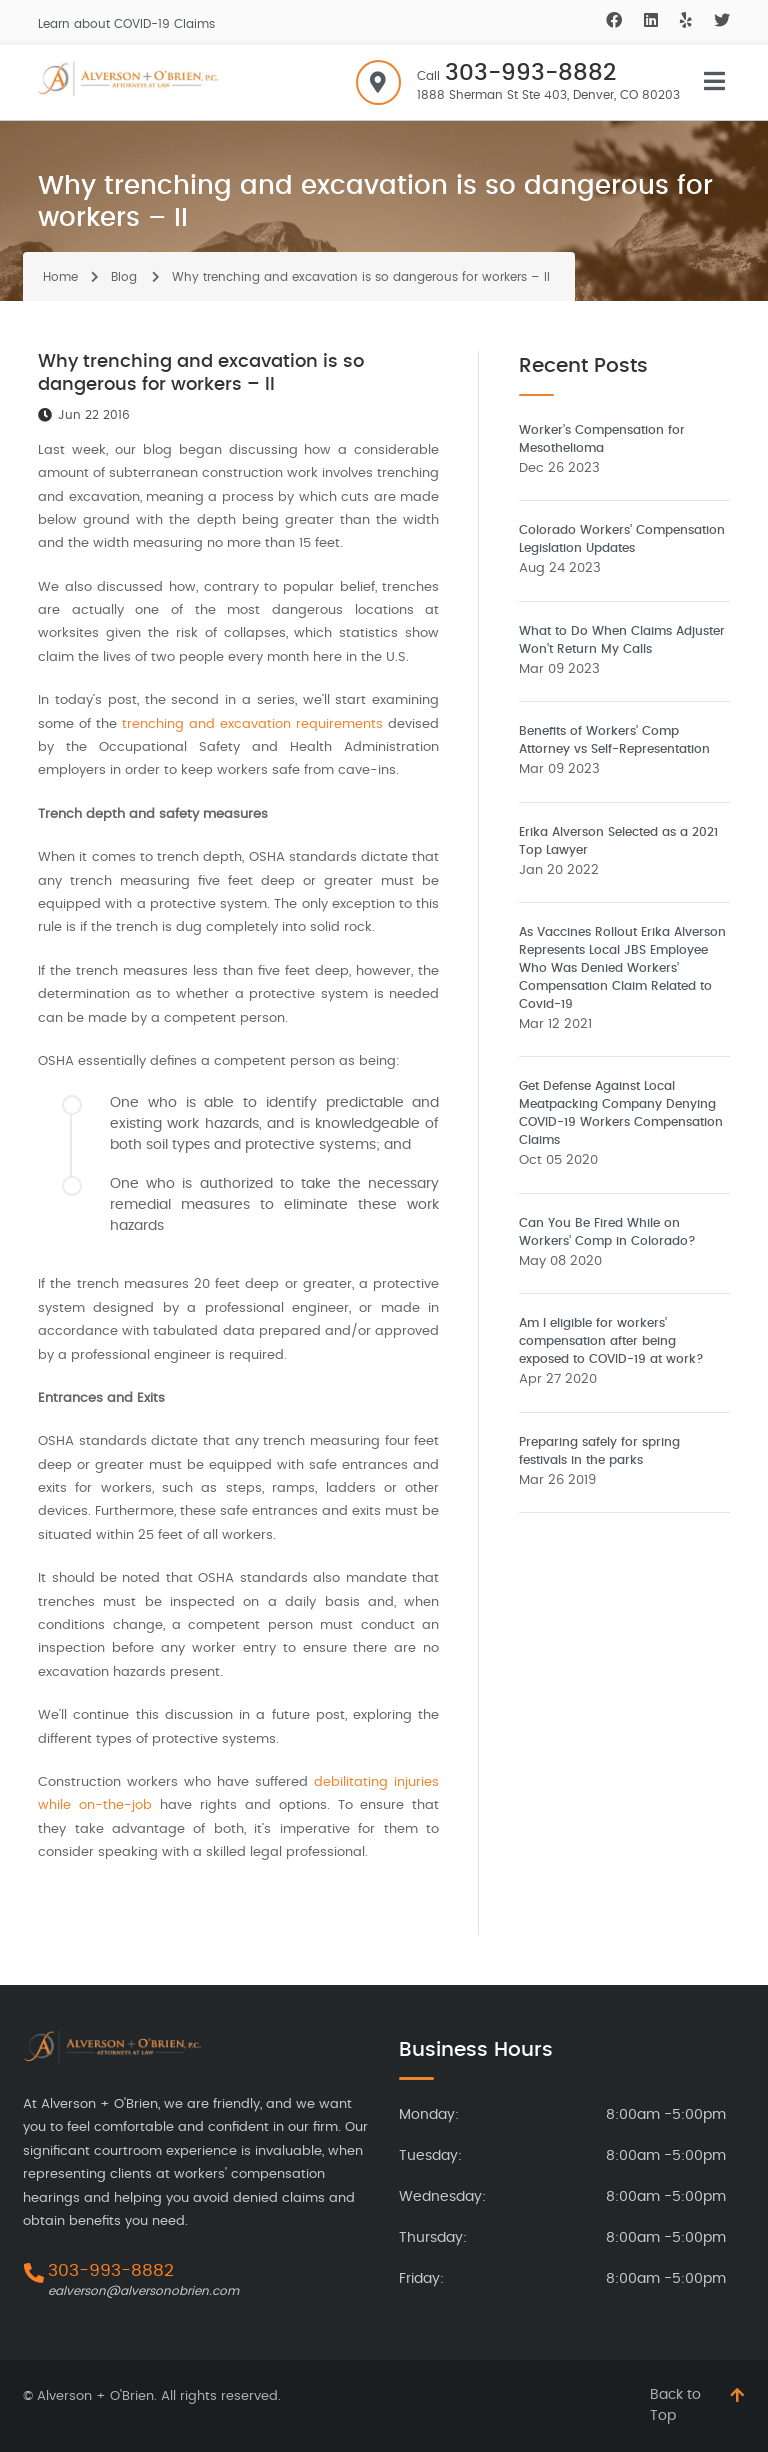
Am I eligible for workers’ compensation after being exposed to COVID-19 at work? (611, 1341)
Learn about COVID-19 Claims (126, 24)
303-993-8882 (530, 73)
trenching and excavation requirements (252, 724)
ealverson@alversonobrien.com (143, 2291)
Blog (124, 277)
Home (60, 277)
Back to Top (675, 2405)
